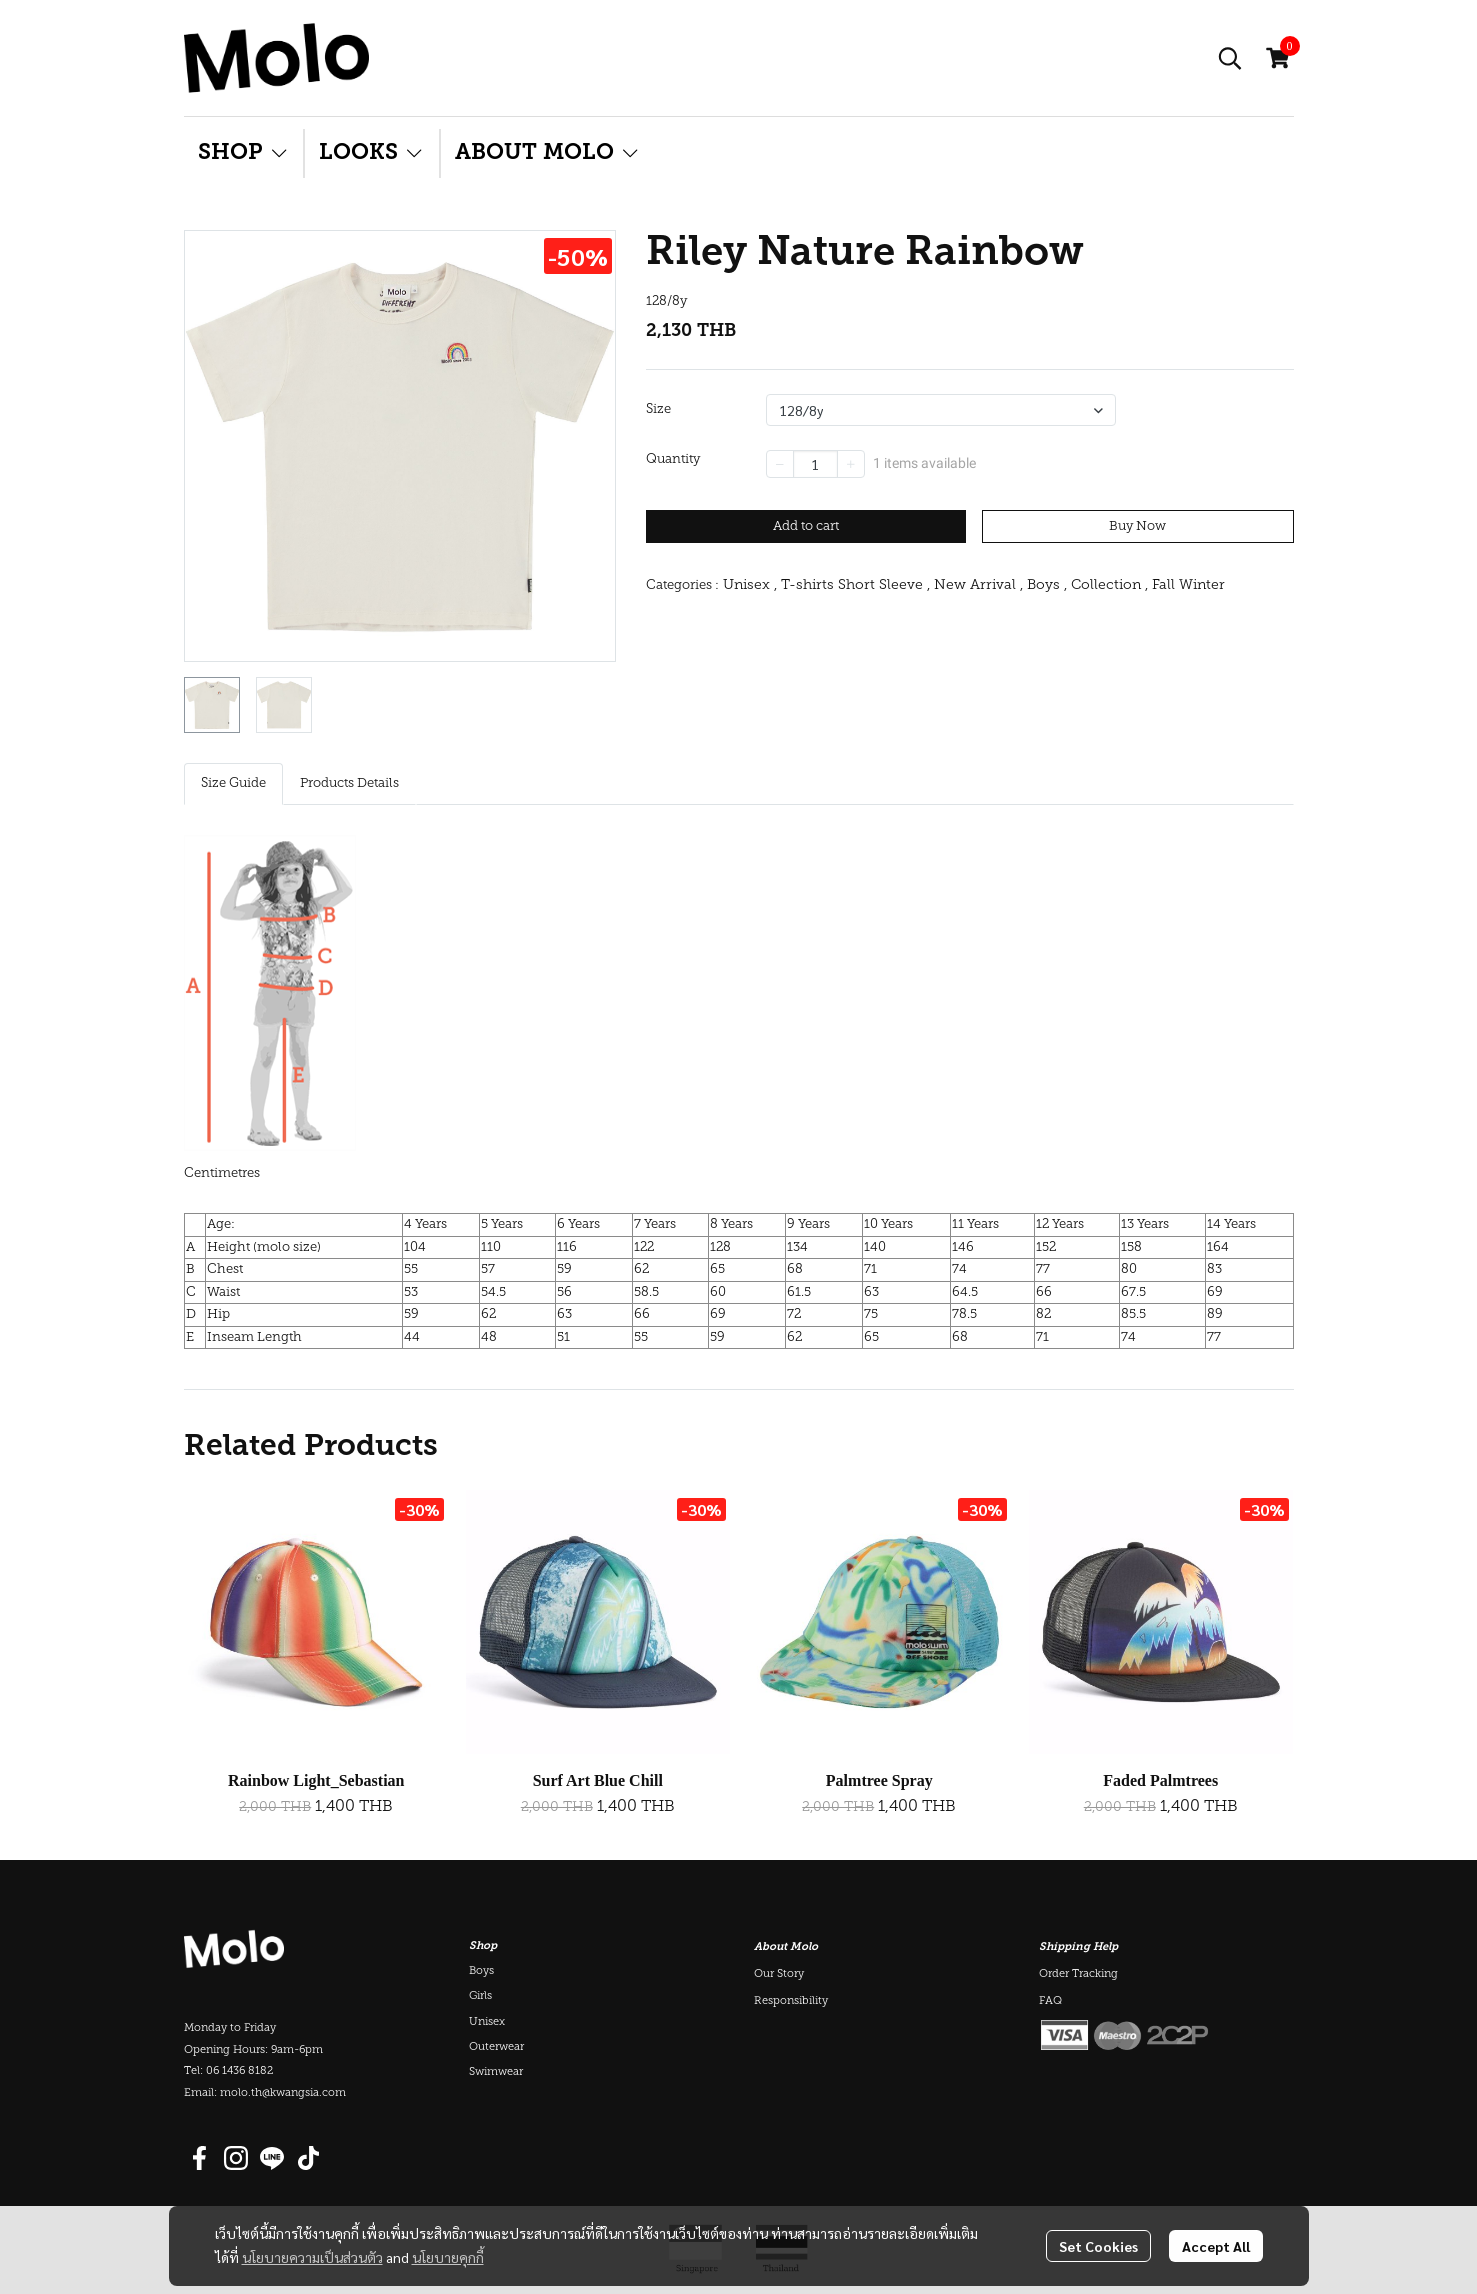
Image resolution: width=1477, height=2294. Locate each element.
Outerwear (496, 2047)
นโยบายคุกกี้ (448, 2257)
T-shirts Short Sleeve (855, 585)
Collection (1109, 585)
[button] (1230, 58)
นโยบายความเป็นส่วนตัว (312, 2257)
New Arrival (978, 585)
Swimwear (496, 2072)
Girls (480, 1996)
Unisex (750, 585)
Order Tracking (1078, 1974)
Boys (1047, 585)
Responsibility (791, 2001)
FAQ (1050, 2001)
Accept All (1216, 2246)
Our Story (779, 1974)
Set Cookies (1098, 2246)
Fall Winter (1188, 585)
